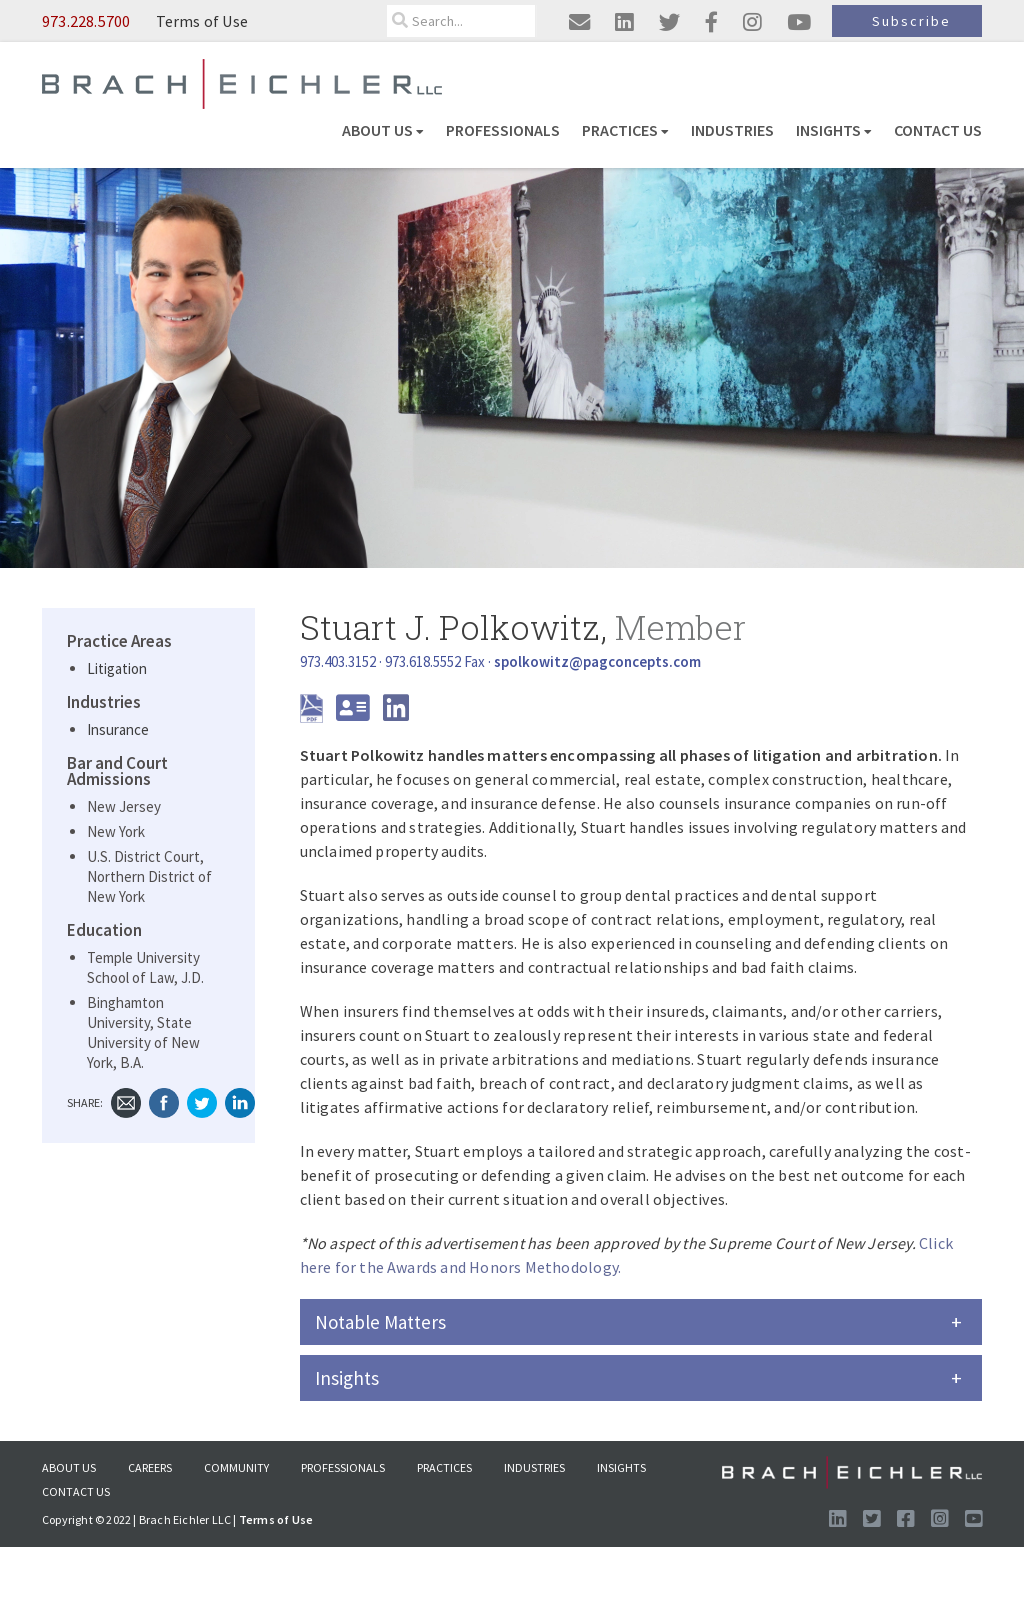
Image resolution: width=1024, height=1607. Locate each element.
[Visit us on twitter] (669, 22)
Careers (150, 1467)
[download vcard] (358, 713)
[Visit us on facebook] (711, 22)
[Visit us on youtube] (799, 22)
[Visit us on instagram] (752, 22)
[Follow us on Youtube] (973, 1519)
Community (236, 1467)
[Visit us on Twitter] (871, 1519)
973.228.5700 (86, 21)
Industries (732, 130)
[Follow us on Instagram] (939, 1519)
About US (383, 130)
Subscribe (911, 21)
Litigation (117, 668)
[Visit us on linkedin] (624, 22)
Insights (834, 130)
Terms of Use (202, 21)
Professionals (503, 130)
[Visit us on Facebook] (905, 1519)
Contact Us (938, 130)
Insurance (118, 729)
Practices (625, 130)
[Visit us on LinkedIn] (837, 1519)
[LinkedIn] (396, 713)
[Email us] (579, 22)
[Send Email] (597, 661)
